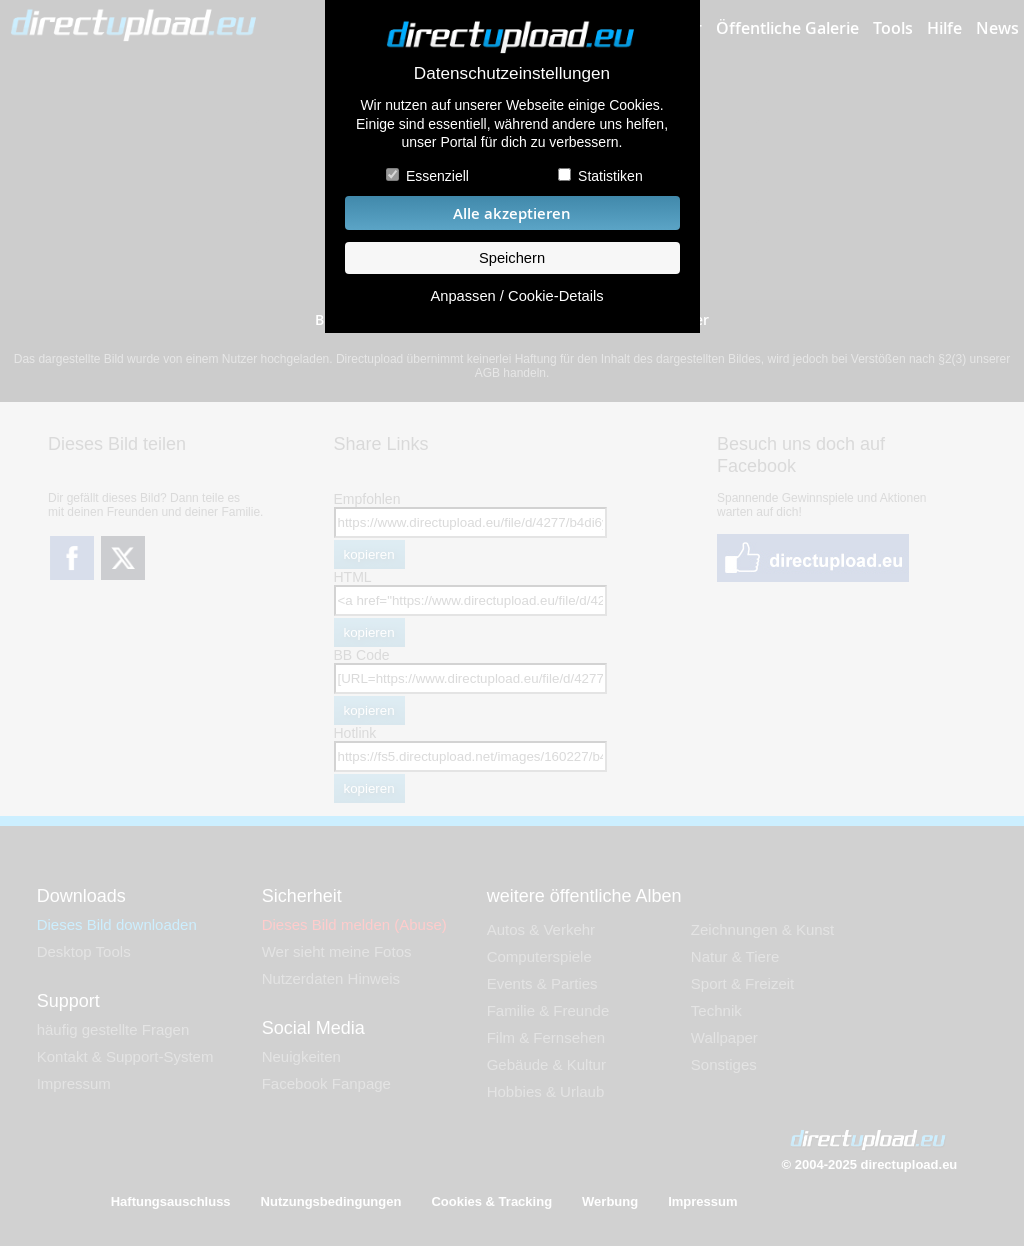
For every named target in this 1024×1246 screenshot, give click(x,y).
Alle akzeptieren (512, 213)
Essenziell (437, 176)
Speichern (512, 258)
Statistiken (610, 176)
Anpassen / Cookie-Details (516, 296)
